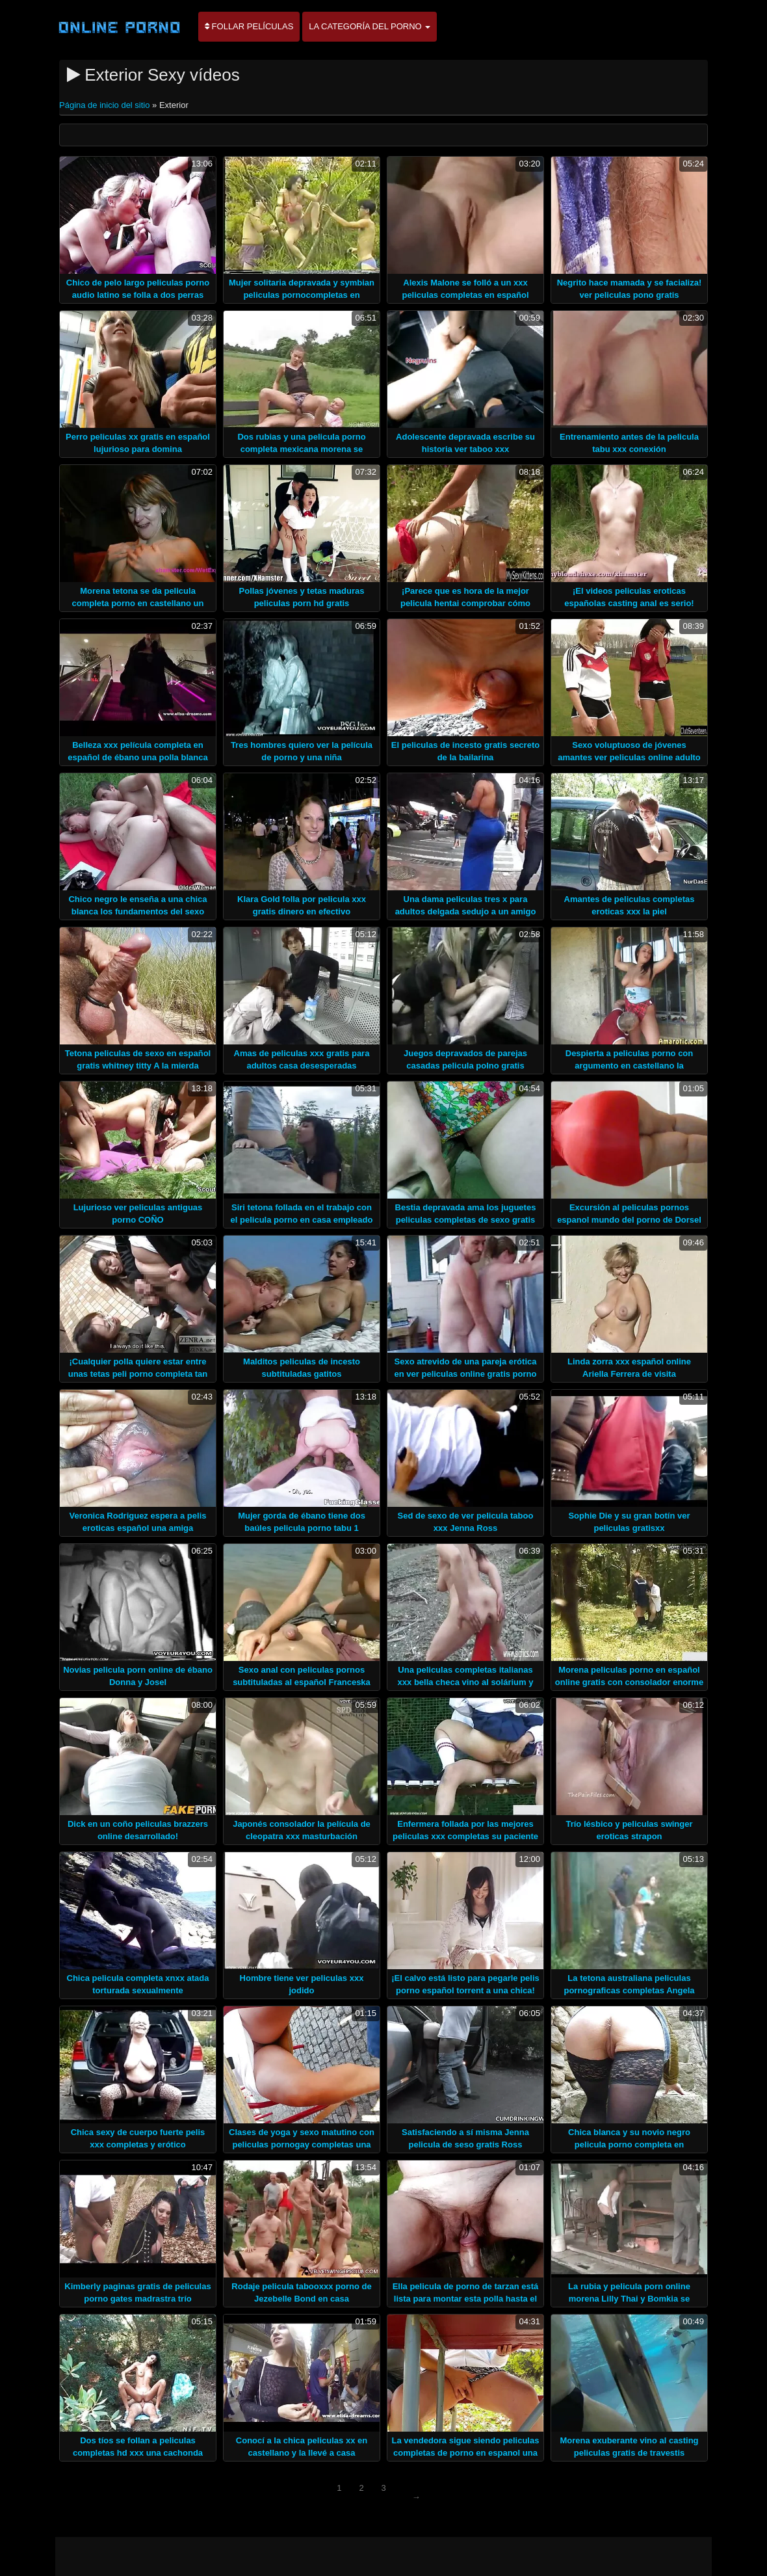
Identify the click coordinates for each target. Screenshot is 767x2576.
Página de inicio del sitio (105, 105)
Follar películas (249, 26)
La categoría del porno (369, 26)
